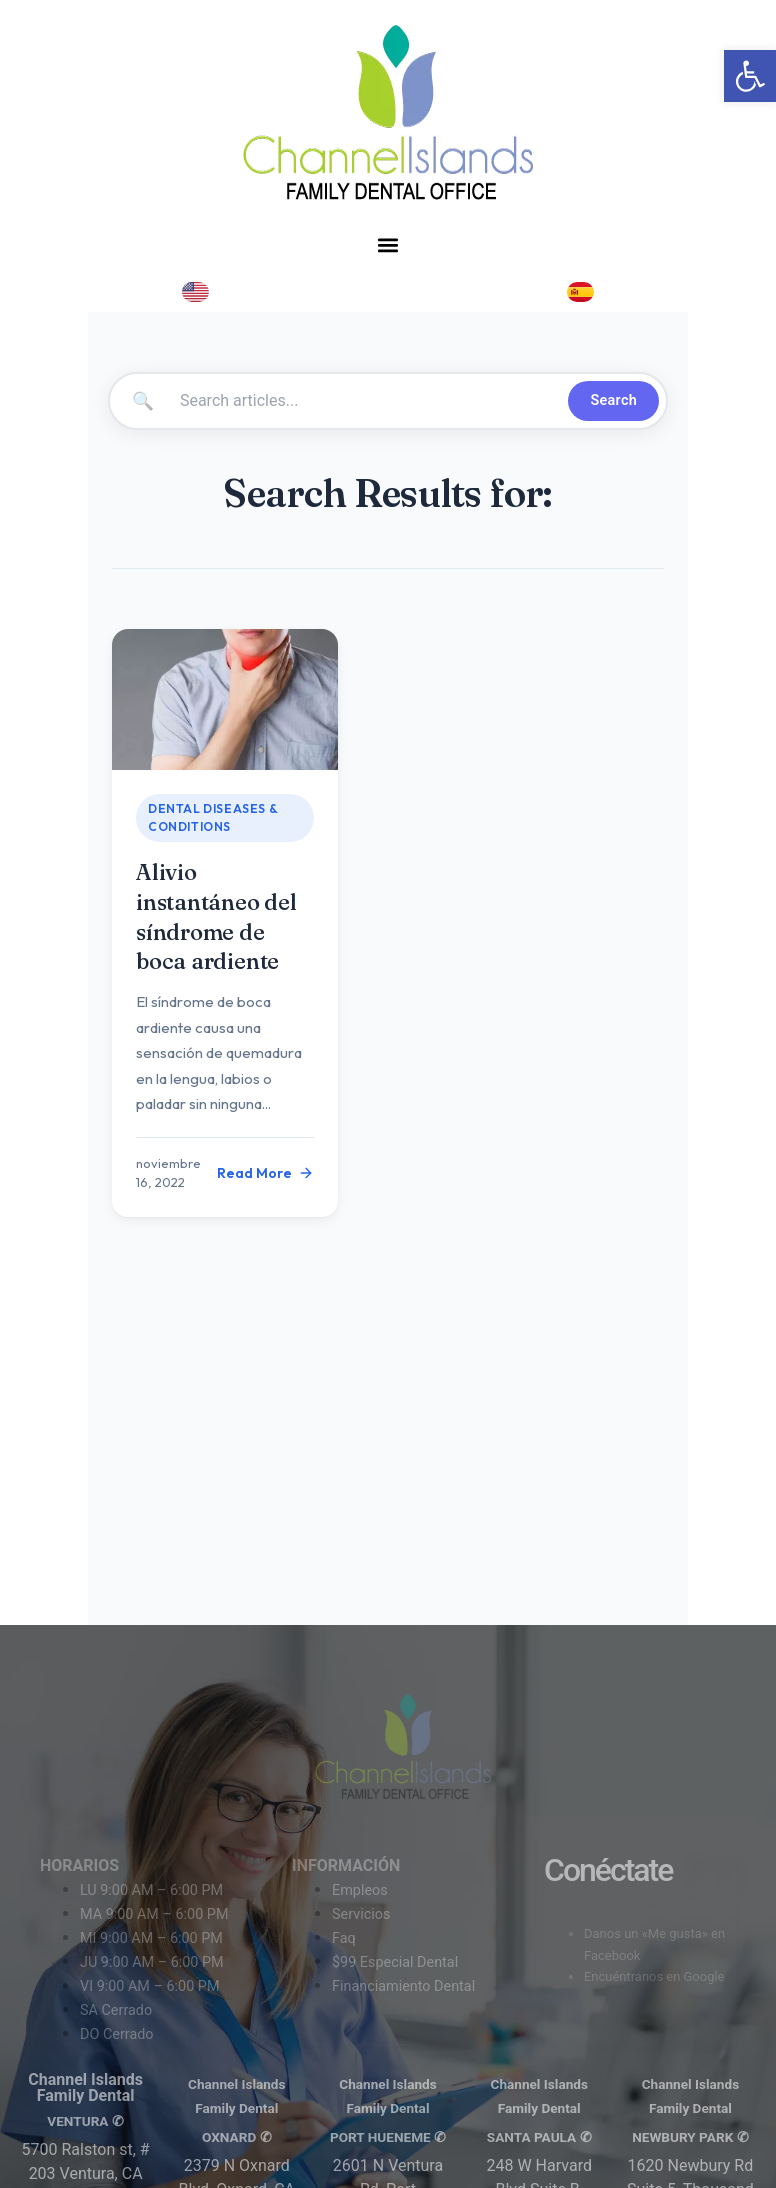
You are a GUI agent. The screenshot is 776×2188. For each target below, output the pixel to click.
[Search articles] (366, 401)
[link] (750, 76)
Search (613, 400)
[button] (388, 244)
